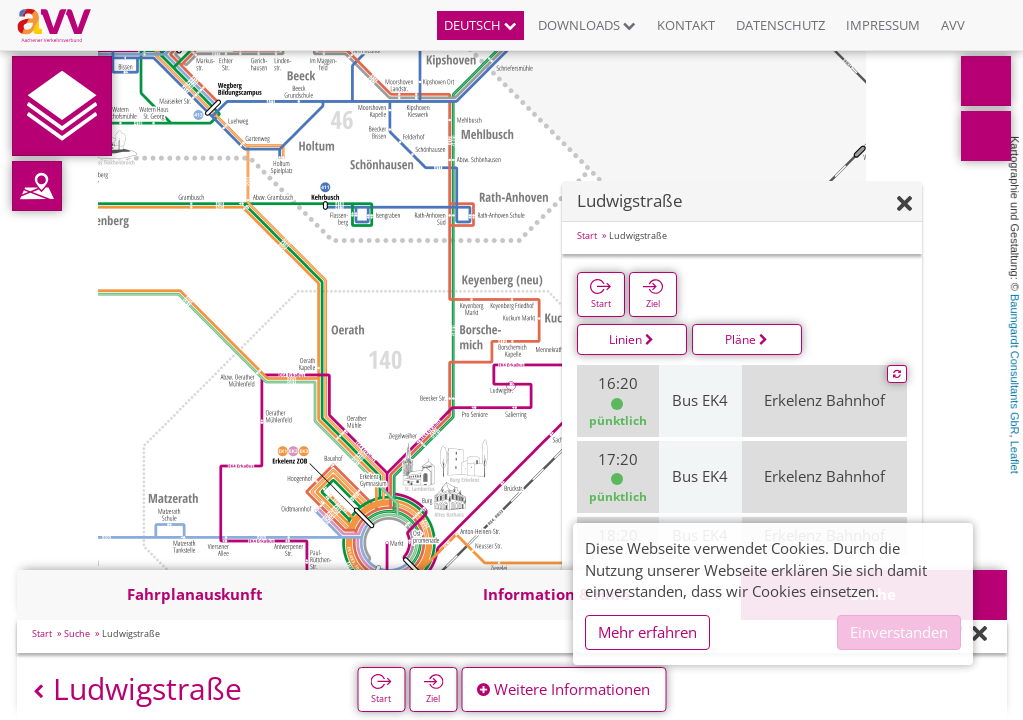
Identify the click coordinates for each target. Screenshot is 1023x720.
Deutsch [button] (480, 25)
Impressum (883, 25)
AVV (953, 25)
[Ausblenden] (904, 204)
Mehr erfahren (647, 632)
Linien (631, 339)
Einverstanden (899, 632)
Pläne (746, 339)
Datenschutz (780, 25)
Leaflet (1015, 457)
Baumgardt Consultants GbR (1015, 364)
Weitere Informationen (563, 689)
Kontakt (686, 25)
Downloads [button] (587, 25)
